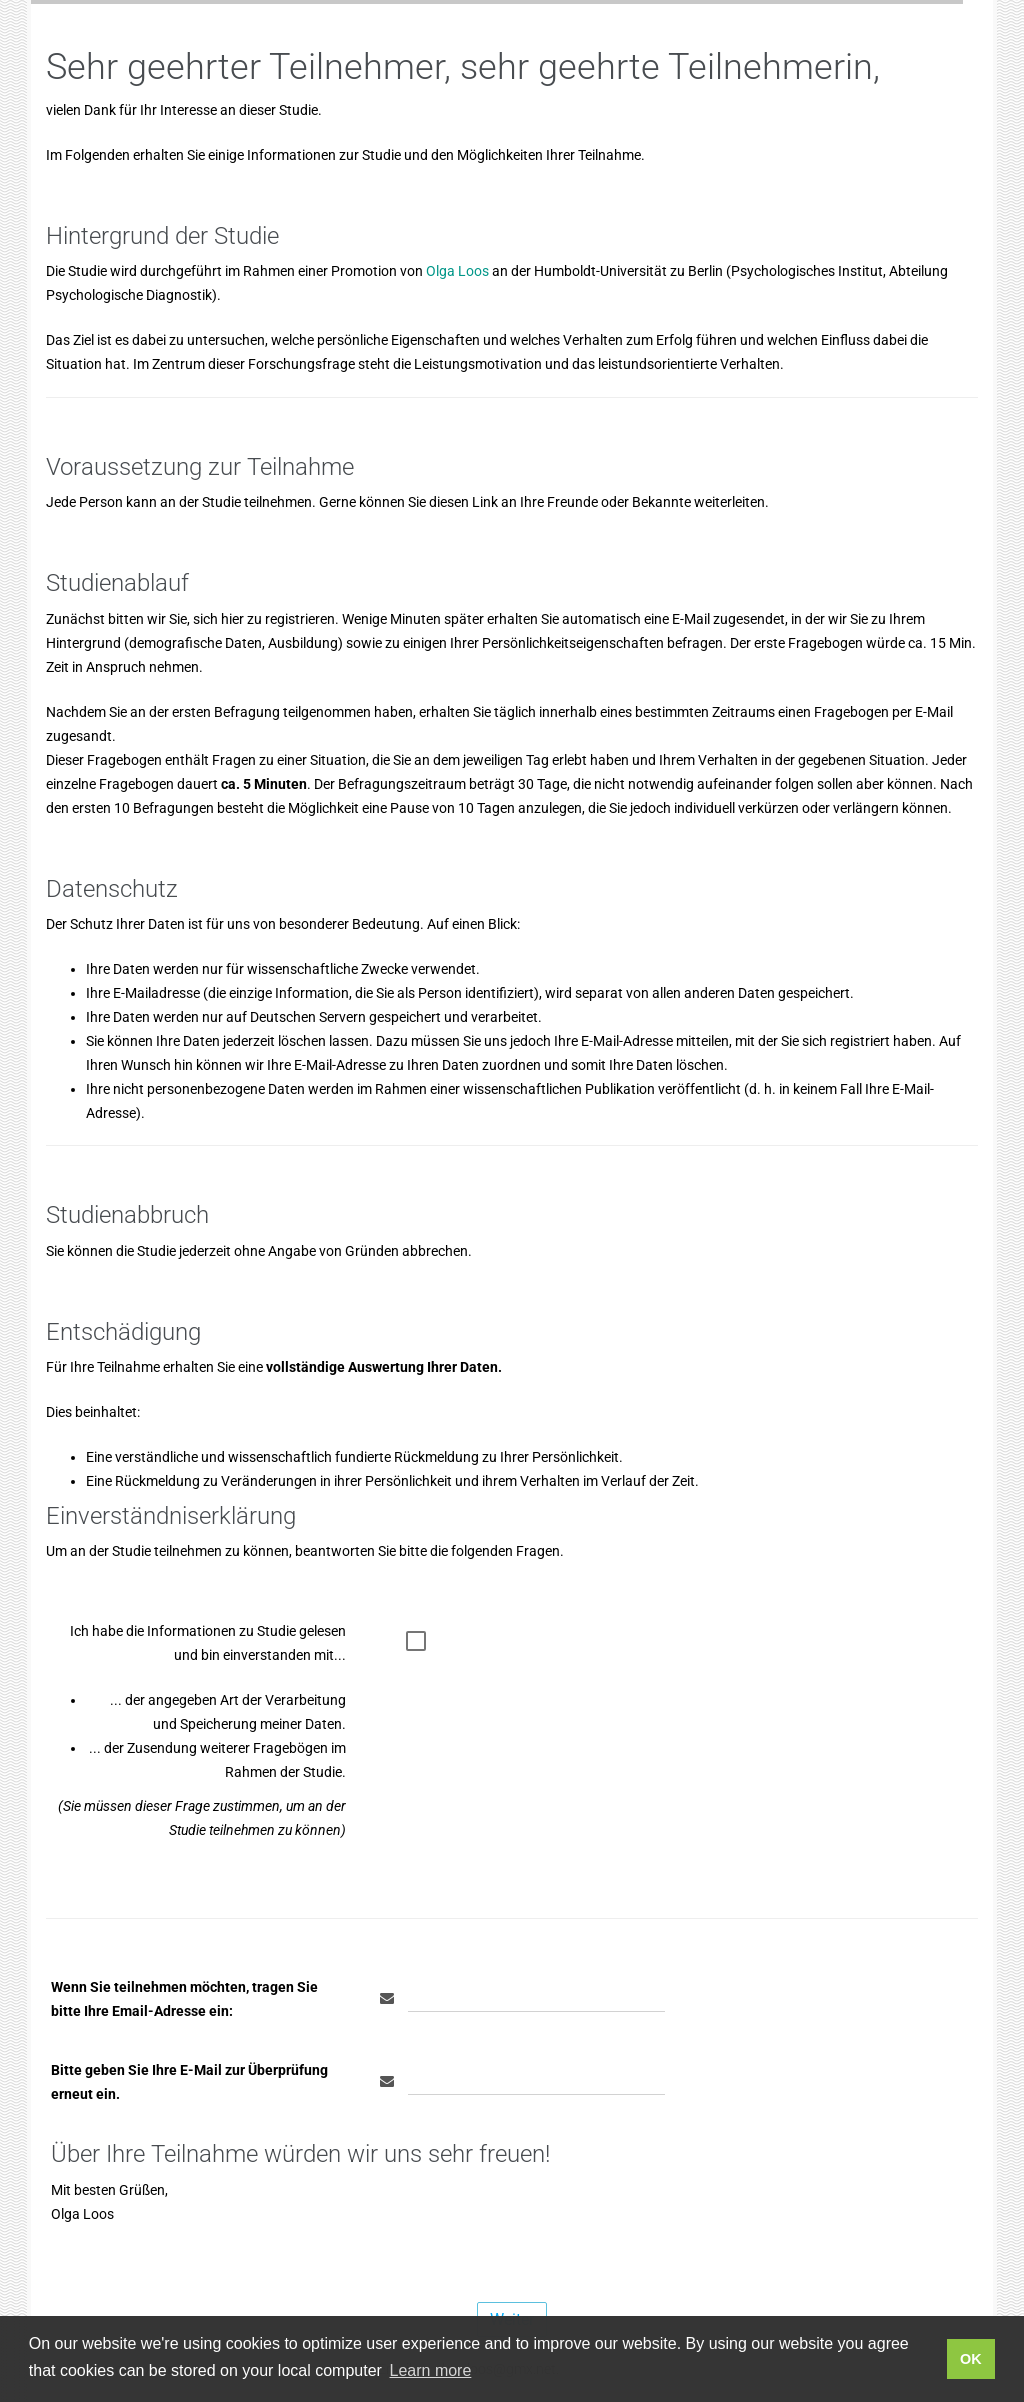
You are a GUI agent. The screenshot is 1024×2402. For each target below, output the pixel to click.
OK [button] (971, 2359)
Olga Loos (457, 271)
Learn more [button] (431, 2370)
